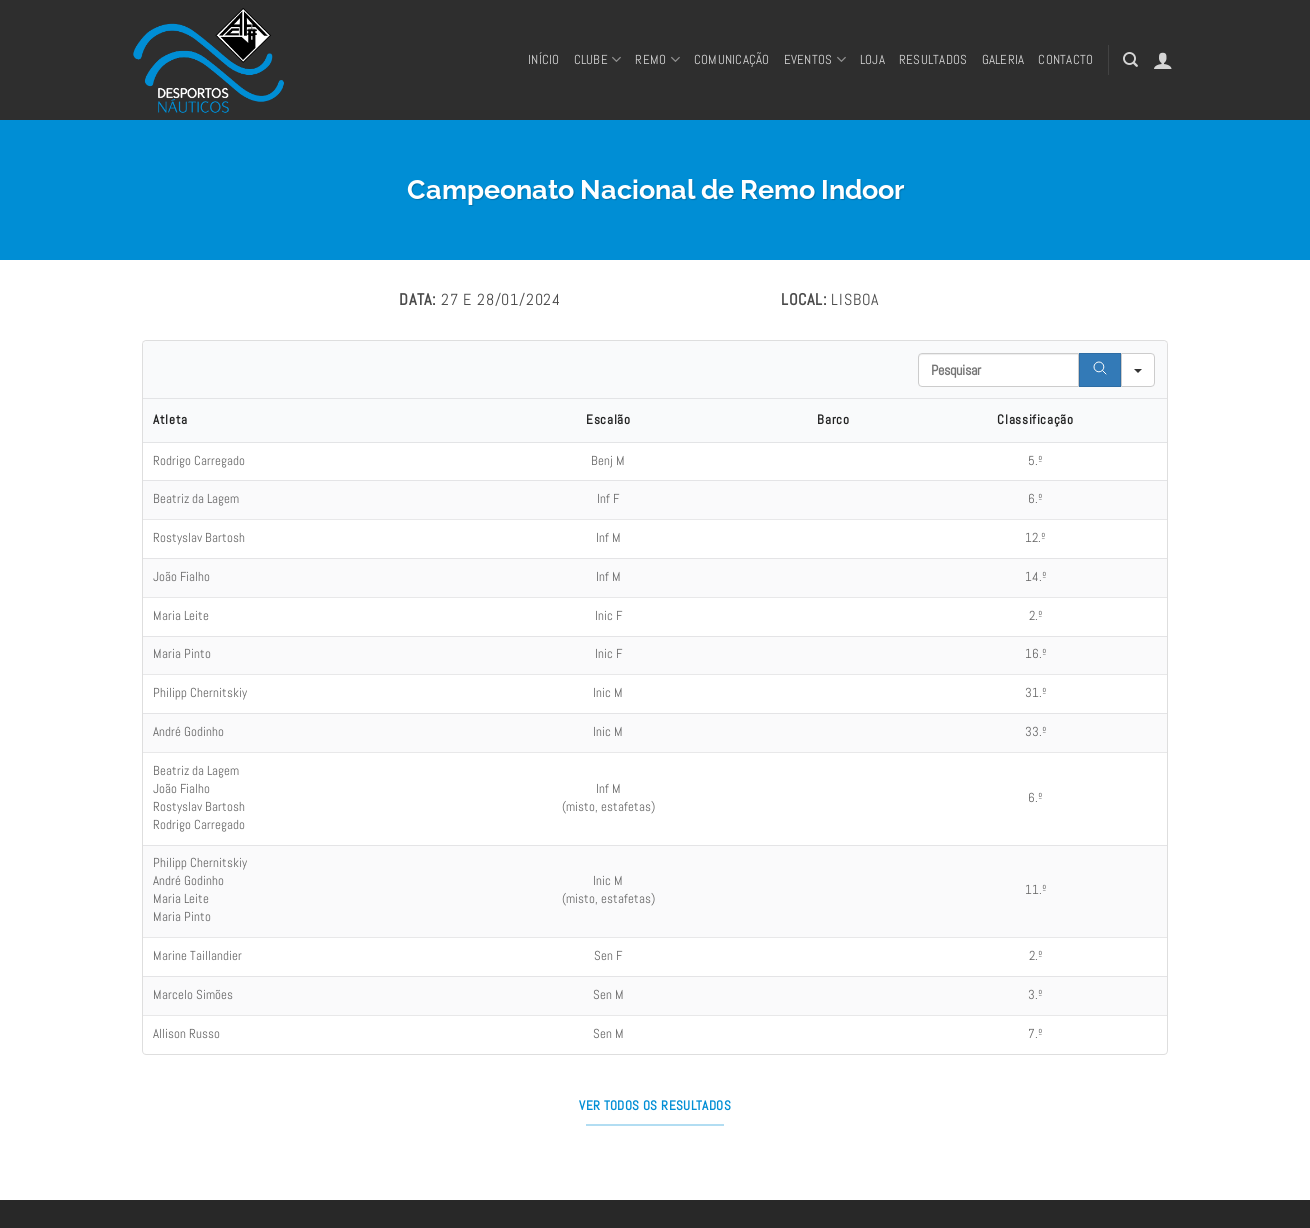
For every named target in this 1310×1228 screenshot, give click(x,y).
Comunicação (732, 59)
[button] (1163, 60)
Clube (598, 59)
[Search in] (1138, 370)
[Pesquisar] (1130, 60)
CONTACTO (1065, 59)
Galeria (1003, 59)
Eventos (815, 59)
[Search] (1100, 370)
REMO (657, 59)
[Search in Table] (998, 370)
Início (544, 59)
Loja (872, 59)
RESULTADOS (933, 59)
